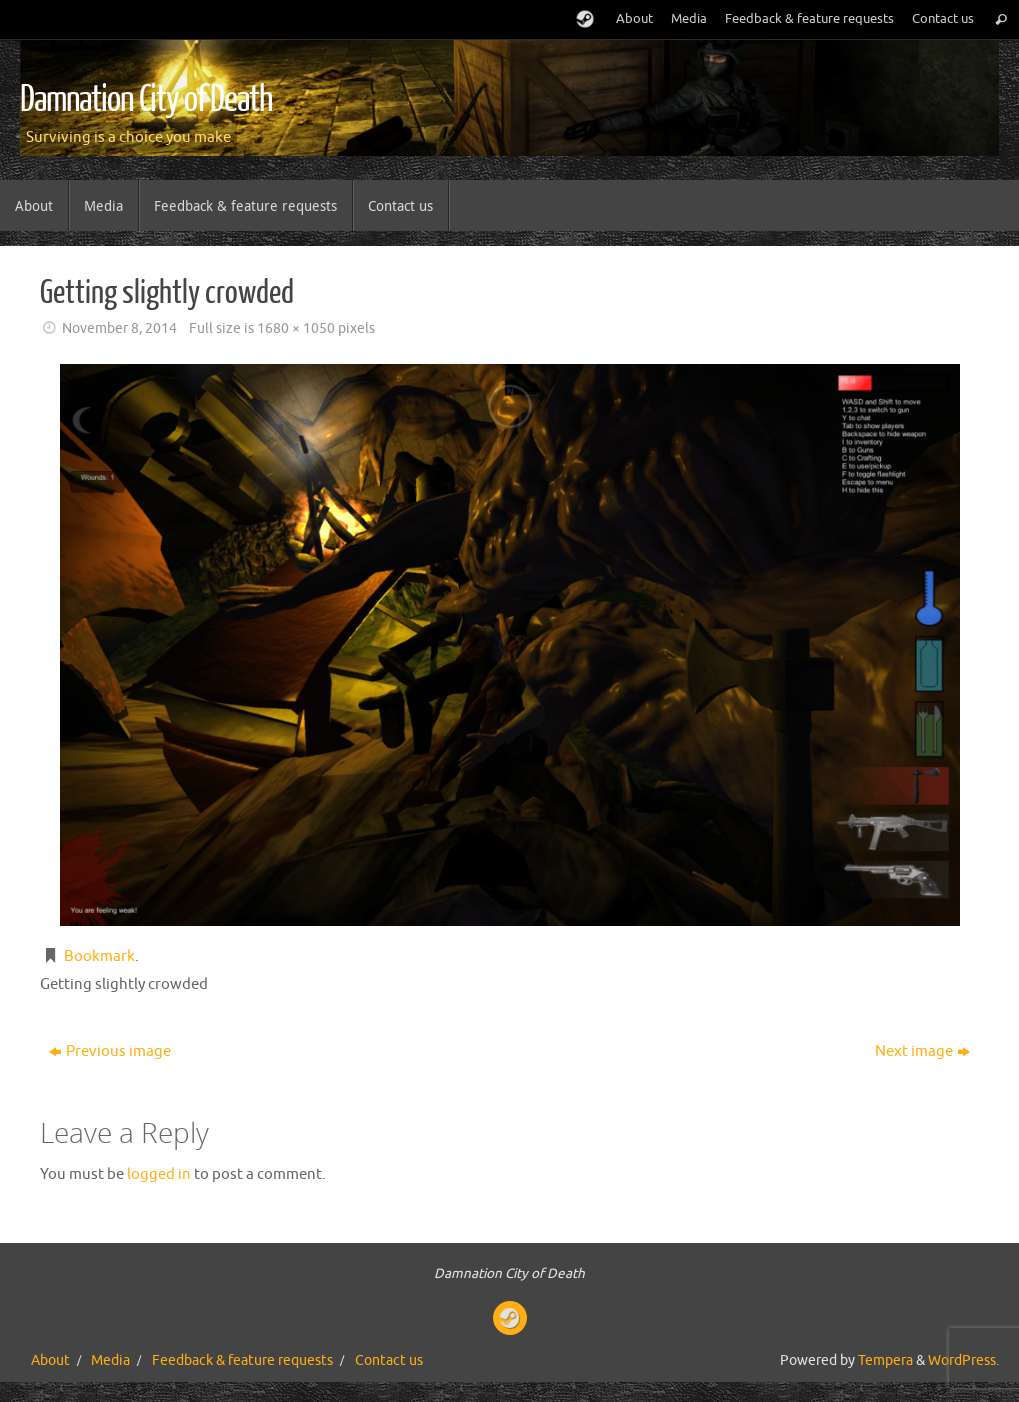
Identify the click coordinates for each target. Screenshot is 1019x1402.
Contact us (943, 19)
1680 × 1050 (296, 328)
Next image (922, 1051)
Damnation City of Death (146, 100)
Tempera (885, 1360)
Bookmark (99, 956)
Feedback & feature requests (809, 19)
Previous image (110, 1051)
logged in (159, 1174)
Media (689, 19)
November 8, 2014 (119, 328)
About (634, 19)
